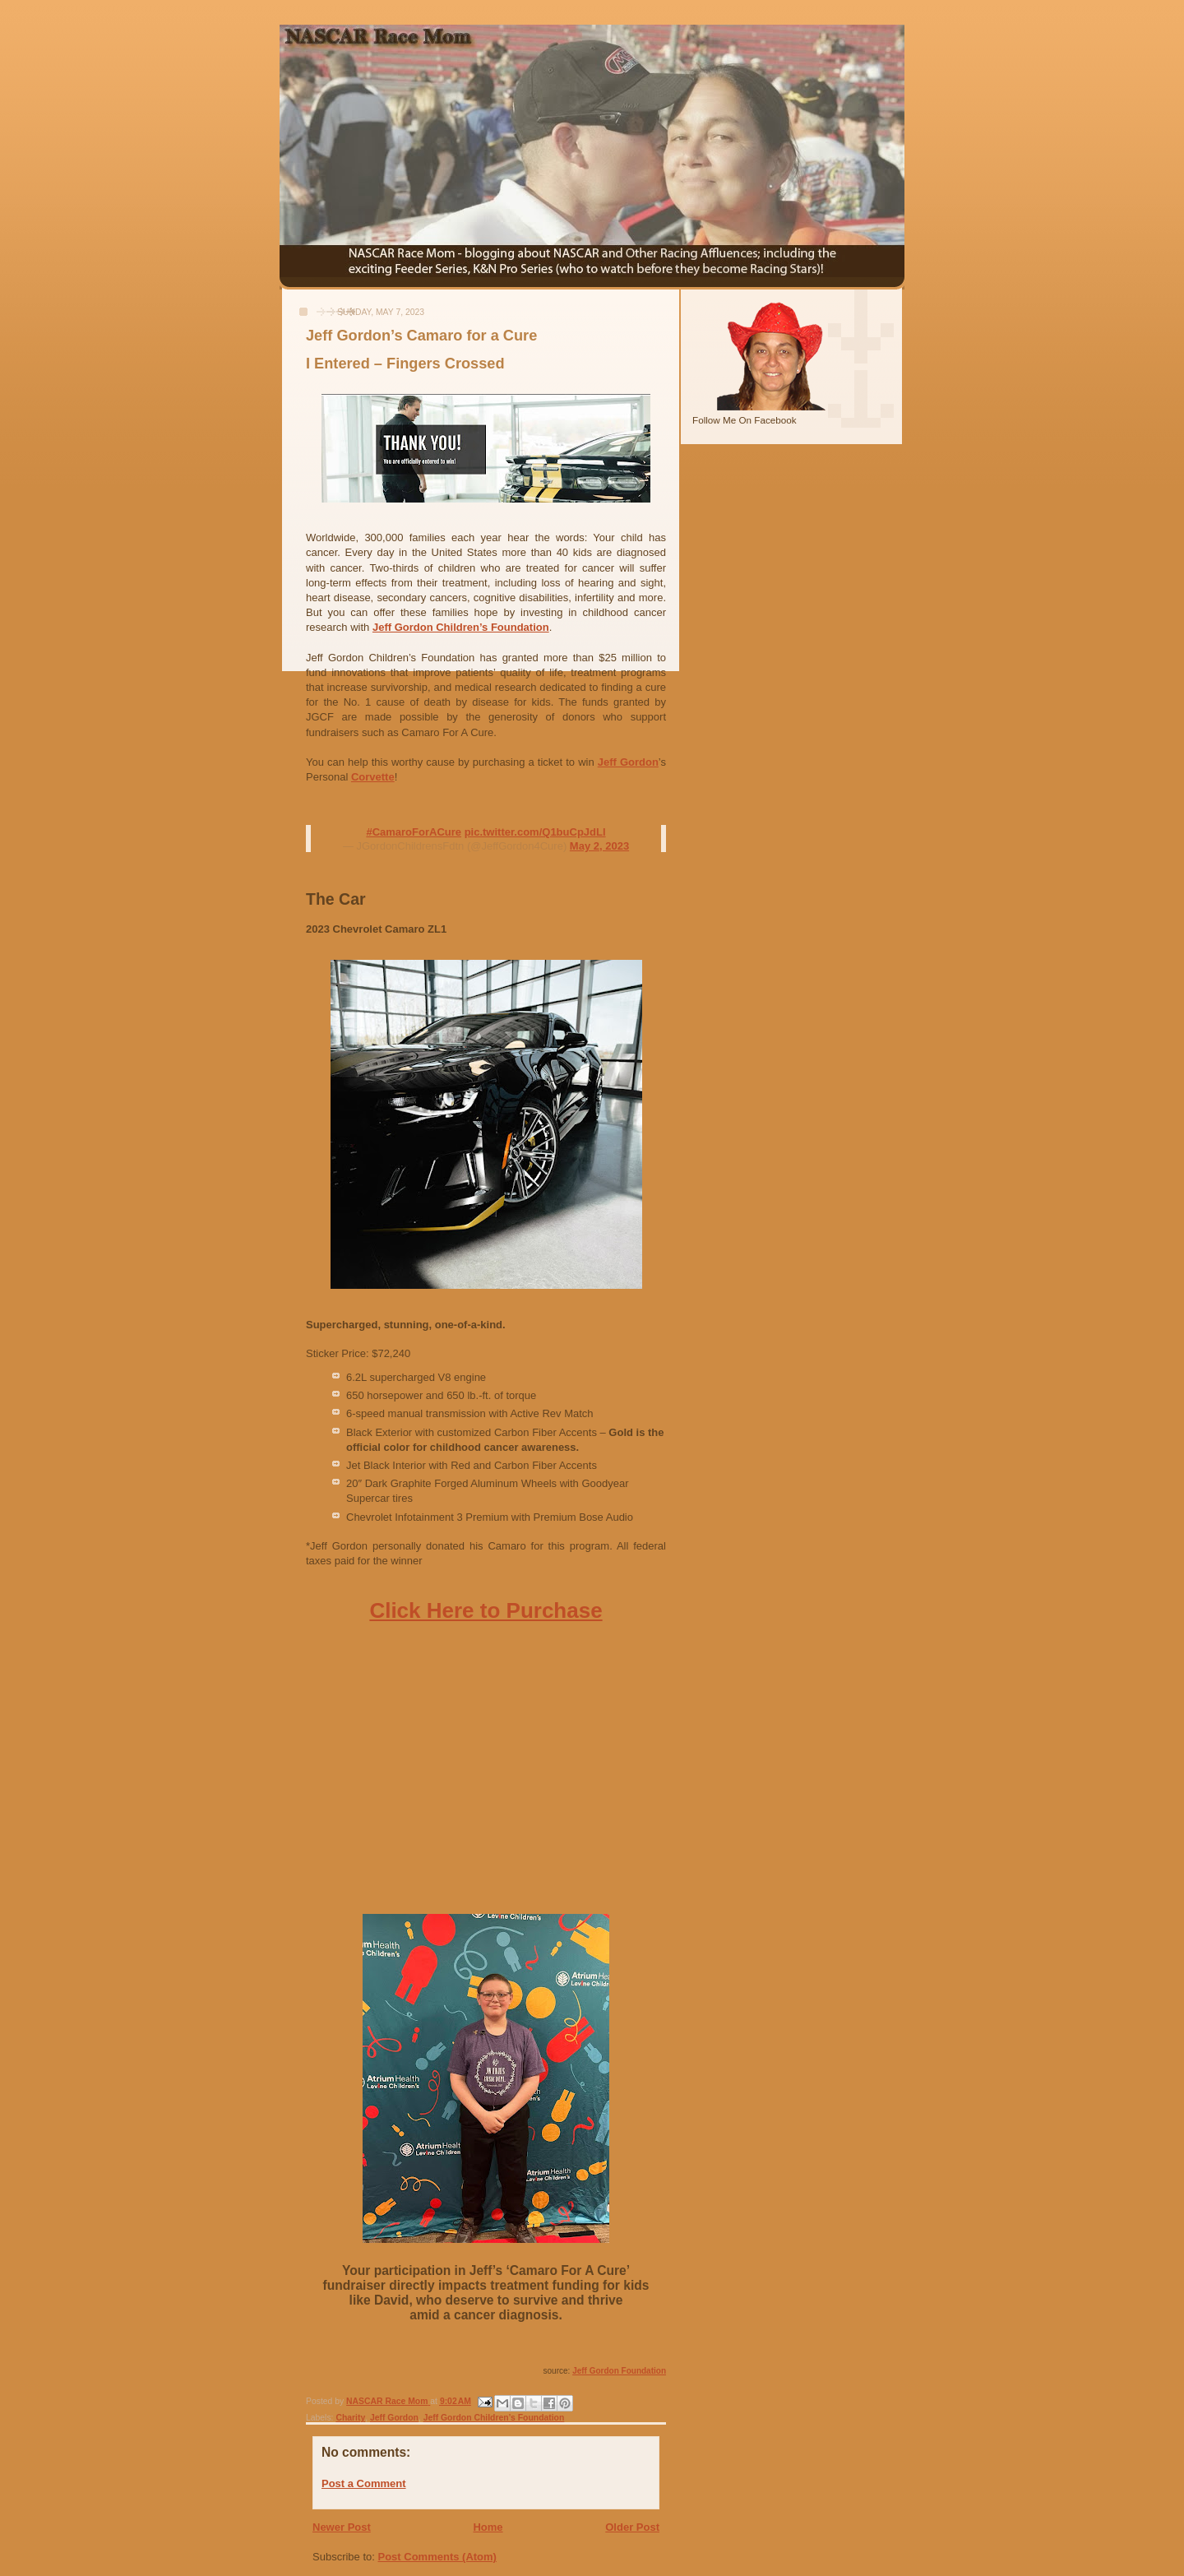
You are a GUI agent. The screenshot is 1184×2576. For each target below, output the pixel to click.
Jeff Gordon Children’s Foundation (460, 627)
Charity (350, 2417)
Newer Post (341, 2527)
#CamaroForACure (413, 832)
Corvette (373, 777)
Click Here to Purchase (485, 1610)
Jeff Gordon (628, 762)
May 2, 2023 (599, 846)
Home (487, 2527)
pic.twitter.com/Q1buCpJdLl (535, 832)
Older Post (632, 2527)
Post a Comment (363, 2483)
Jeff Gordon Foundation (619, 2370)
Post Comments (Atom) (437, 2557)
